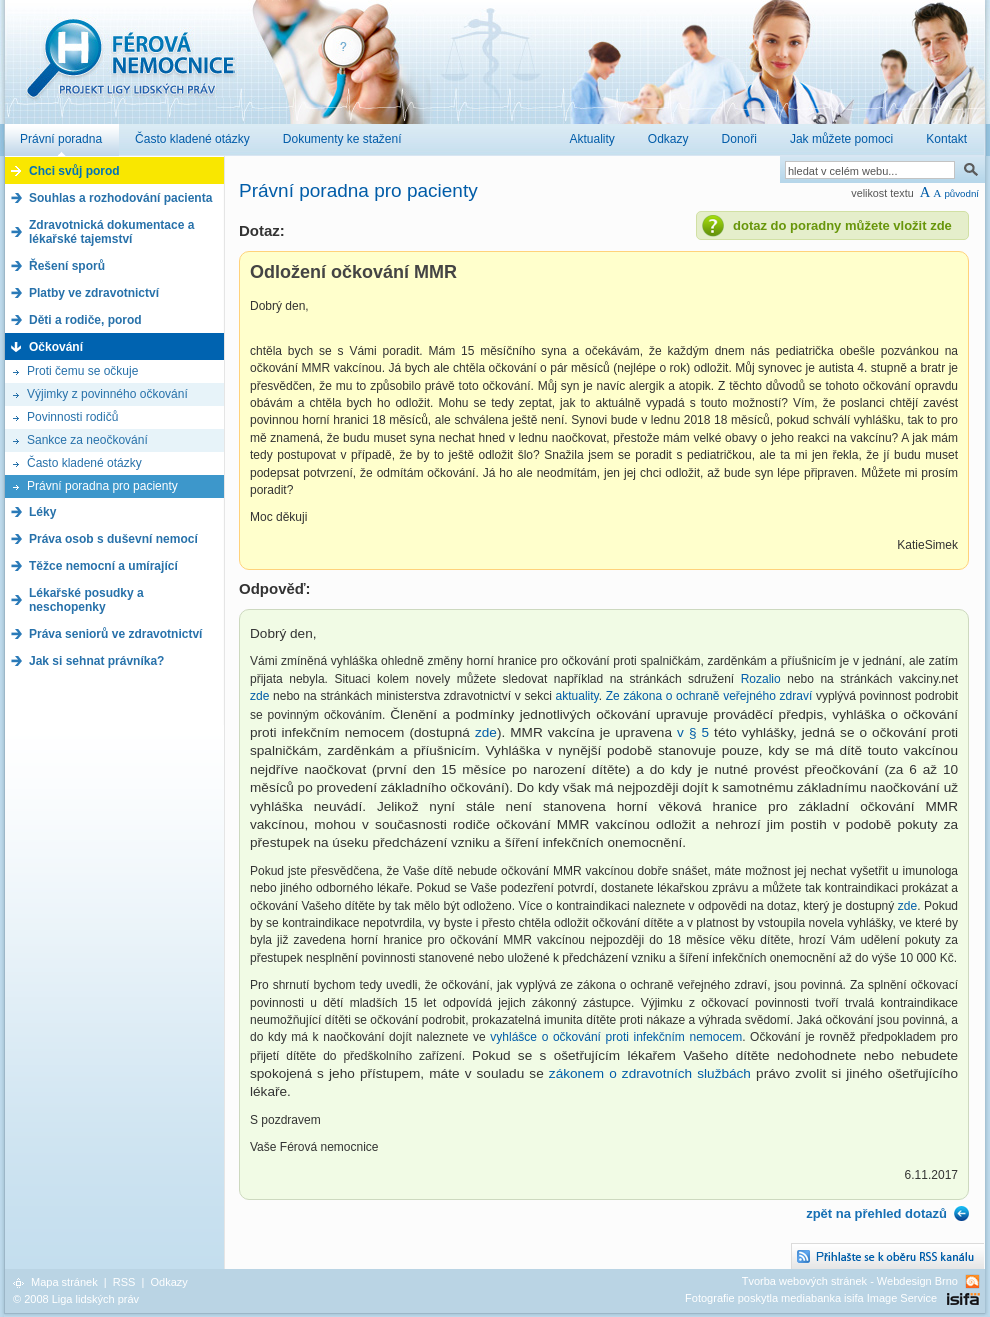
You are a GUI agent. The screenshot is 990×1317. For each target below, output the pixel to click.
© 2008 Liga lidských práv (76, 1299)
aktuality (577, 696)
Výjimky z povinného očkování (107, 394)
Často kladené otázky (84, 463)
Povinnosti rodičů (72, 417)
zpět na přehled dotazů (876, 1213)
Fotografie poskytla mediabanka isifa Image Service (811, 1298)
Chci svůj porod (74, 171)
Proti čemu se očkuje (82, 371)
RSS (124, 1282)
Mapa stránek (64, 1282)
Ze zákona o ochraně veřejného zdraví (711, 696)
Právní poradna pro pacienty (102, 486)
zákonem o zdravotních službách (650, 1073)
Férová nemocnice (130, 68)
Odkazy (168, 1282)
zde (259, 696)
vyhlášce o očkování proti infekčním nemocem (616, 1037)
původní (961, 193)
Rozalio (761, 679)
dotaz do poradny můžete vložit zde (842, 225)
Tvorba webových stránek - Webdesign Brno (850, 1281)
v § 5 (693, 732)
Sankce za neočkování (87, 440)
